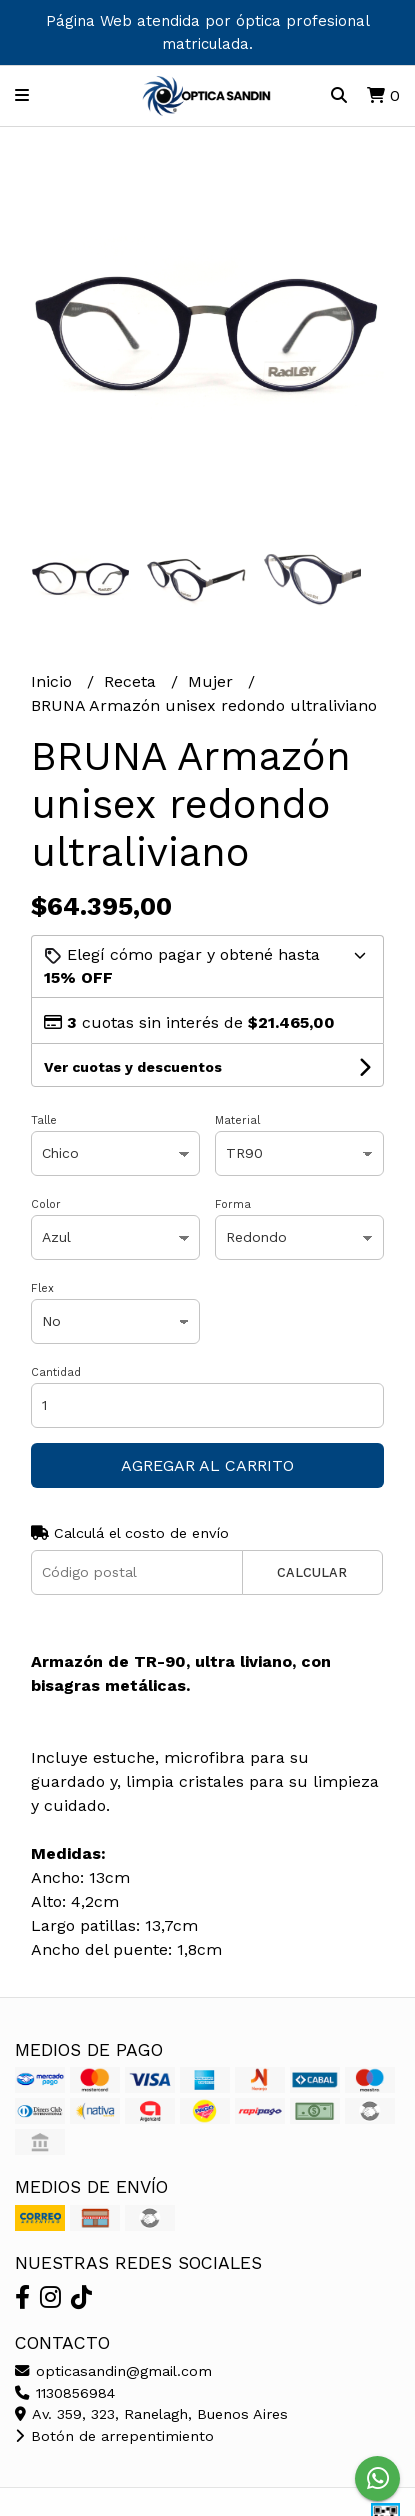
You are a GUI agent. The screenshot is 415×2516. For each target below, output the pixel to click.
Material (237, 1120)
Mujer (213, 681)
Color (46, 1204)
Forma (233, 1204)
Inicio (54, 681)
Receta (132, 681)
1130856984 (65, 2393)
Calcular (312, 1572)
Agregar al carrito (207, 1465)
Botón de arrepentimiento (114, 2436)
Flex (42, 1288)
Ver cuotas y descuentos (133, 1067)
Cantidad (56, 1372)
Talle (44, 1120)
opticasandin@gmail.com (113, 2371)
